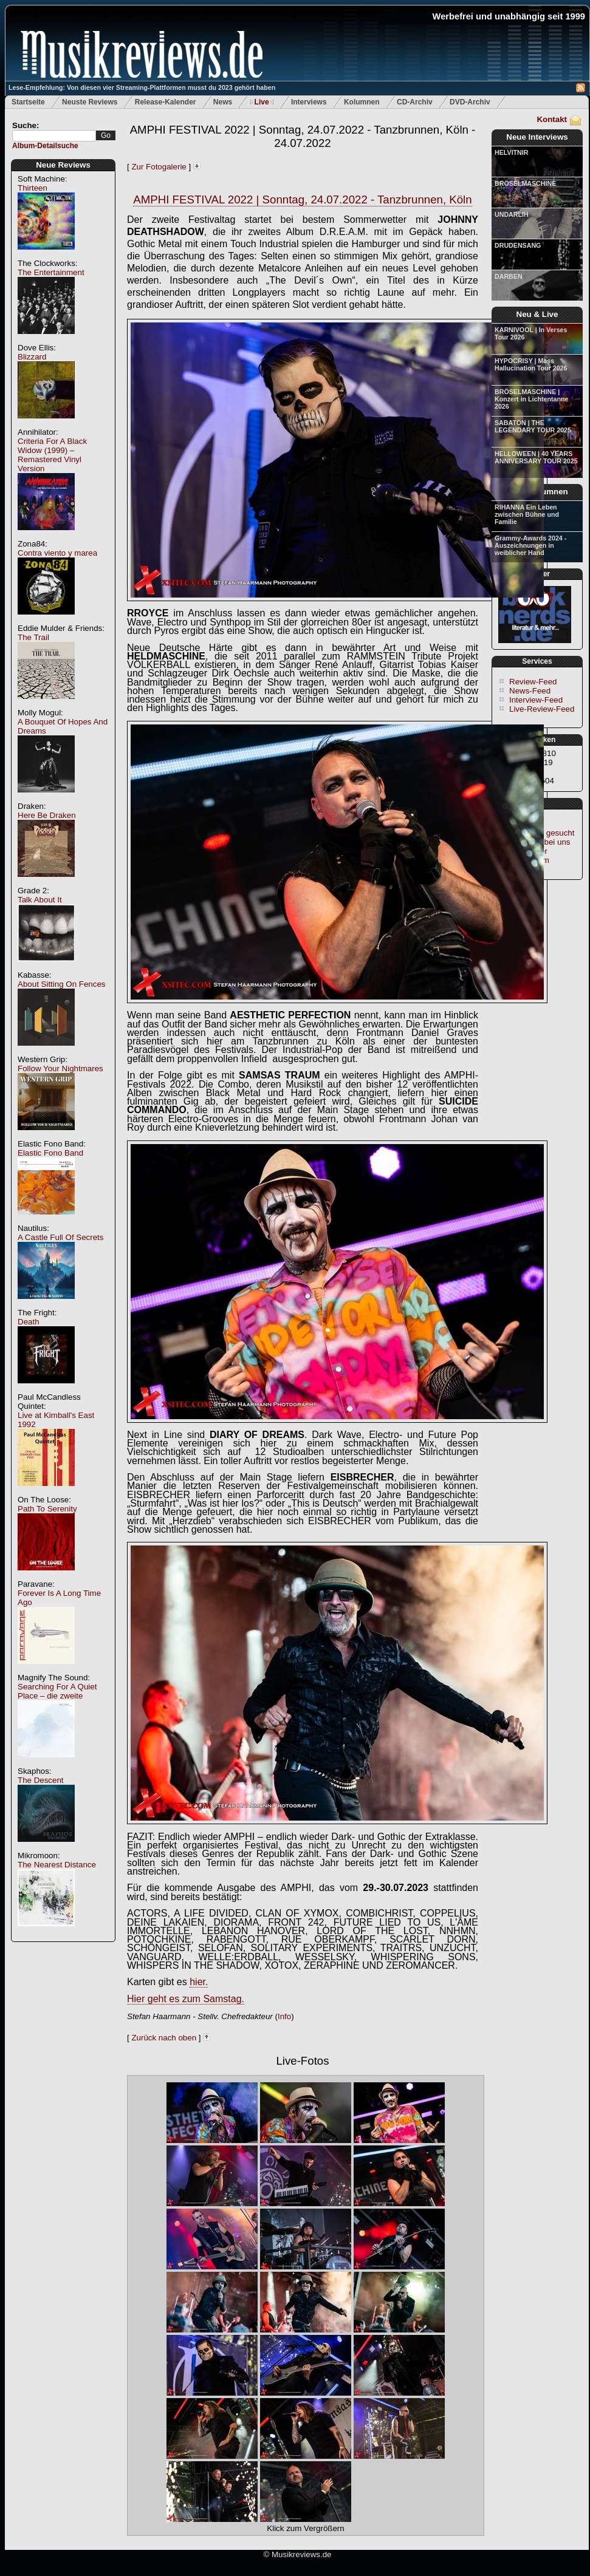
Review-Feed (533, 681)
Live (262, 102)
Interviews (309, 102)
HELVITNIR (511, 152)
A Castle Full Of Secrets (60, 1237)
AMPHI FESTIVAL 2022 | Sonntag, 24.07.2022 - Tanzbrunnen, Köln (302, 199)
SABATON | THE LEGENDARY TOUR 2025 (533, 426)
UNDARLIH (512, 214)
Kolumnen (362, 102)
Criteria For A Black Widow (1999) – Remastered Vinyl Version (52, 455)
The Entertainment (51, 272)
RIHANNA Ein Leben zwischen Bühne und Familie (527, 514)
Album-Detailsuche (45, 145)
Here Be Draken (47, 815)
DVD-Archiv (470, 102)
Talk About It (40, 899)
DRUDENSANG (518, 245)
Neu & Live (537, 314)
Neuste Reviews (89, 102)
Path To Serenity (47, 1508)
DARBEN (509, 276)
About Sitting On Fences (61, 984)
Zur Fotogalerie (158, 166)
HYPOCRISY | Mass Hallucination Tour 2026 (531, 364)
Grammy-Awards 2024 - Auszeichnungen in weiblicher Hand (530, 545)
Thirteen (32, 188)
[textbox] (54, 135)
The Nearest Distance (57, 1864)
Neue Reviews (63, 164)
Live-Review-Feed (541, 709)
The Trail (33, 637)
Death (28, 1321)
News (222, 102)
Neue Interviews (537, 136)
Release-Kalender (165, 102)
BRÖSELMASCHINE (525, 183)
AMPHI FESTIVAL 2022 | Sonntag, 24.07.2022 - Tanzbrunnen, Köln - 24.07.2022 (303, 136)
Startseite (28, 102)
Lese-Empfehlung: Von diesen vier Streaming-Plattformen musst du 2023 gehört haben (142, 87)
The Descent (41, 1780)
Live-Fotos (302, 2060)
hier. (199, 1982)
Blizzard (32, 356)
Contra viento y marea (57, 552)
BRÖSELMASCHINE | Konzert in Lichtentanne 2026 (531, 399)
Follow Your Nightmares (60, 1068)
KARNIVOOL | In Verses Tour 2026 (531, 333)
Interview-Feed (536, 699)
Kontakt (552, 119)
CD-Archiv (415, 102)
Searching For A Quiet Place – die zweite (57, 1691)
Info (284, 2016)
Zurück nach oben (163, 2037)
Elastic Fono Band (50, 1152)
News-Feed (530, 690)
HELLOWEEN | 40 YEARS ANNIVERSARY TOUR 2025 (536, 457)
